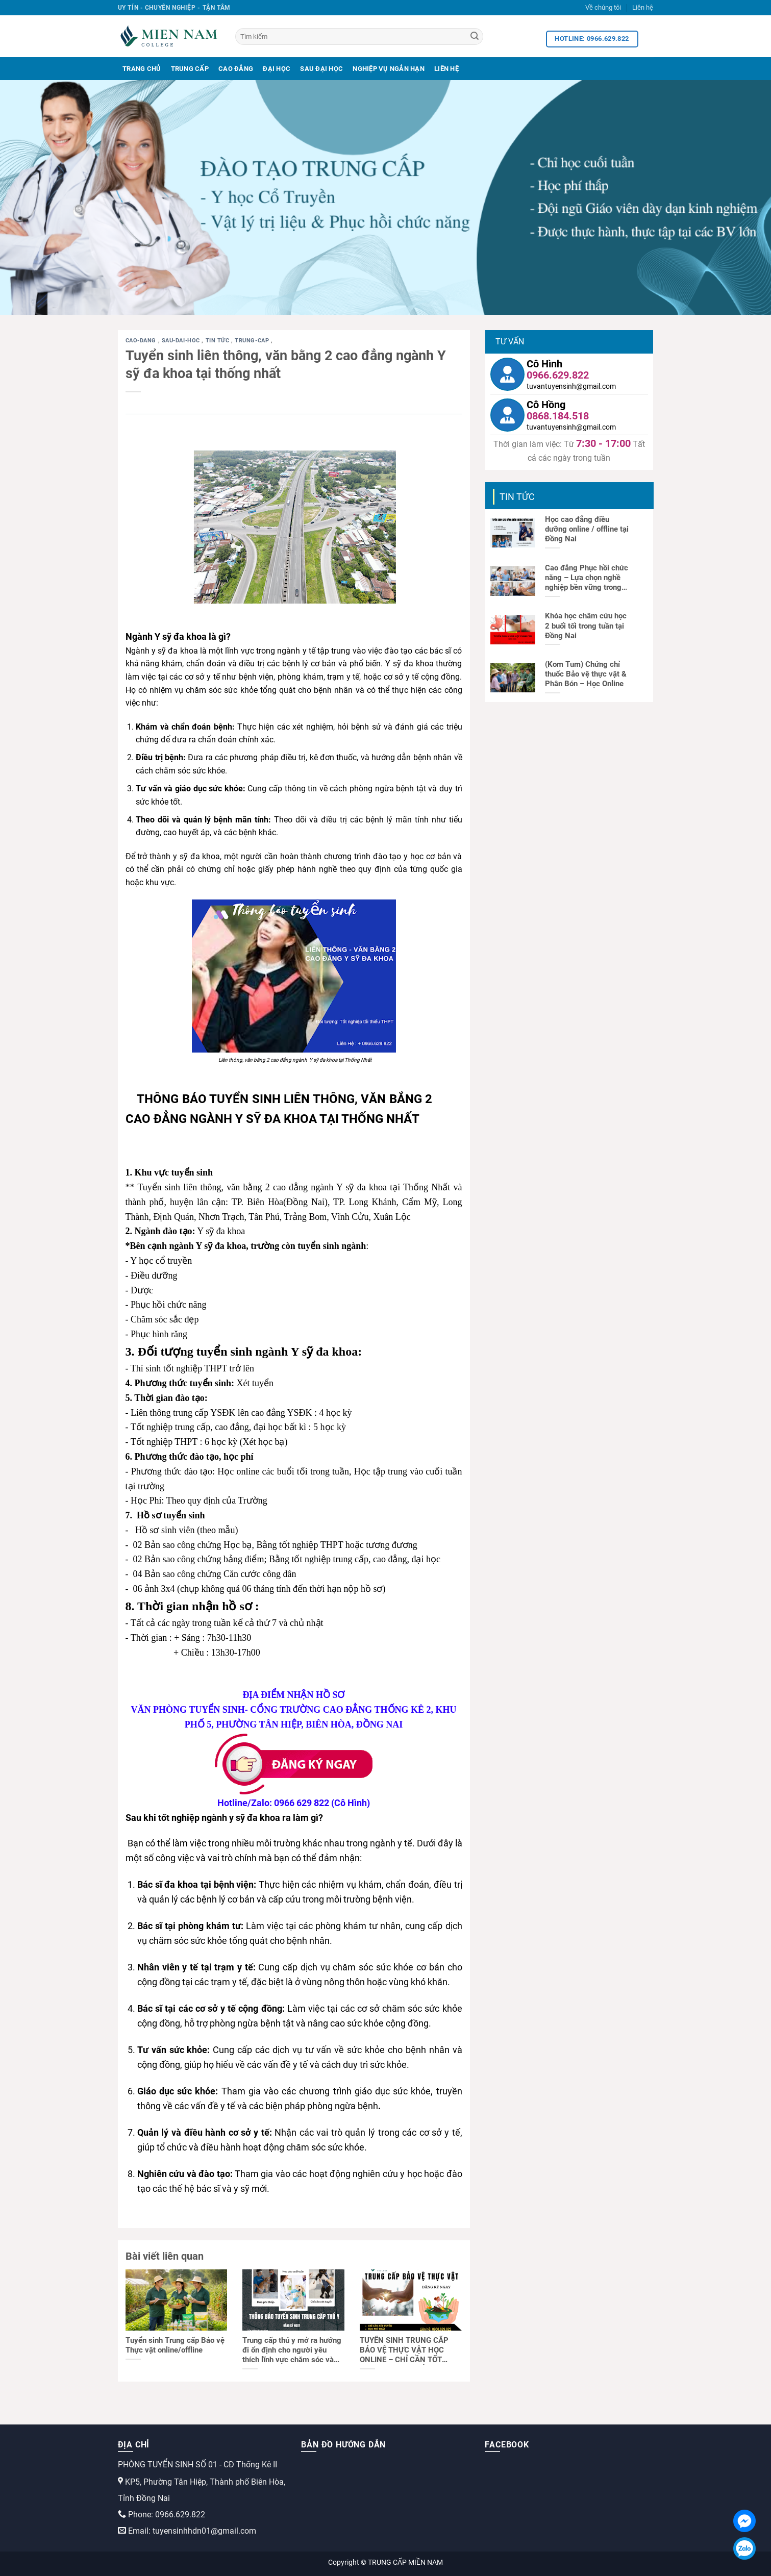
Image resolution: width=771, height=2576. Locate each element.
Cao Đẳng (235, 68)
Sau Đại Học (321, 68)
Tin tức (218, 340)
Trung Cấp (190, 68)
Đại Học (276, 68)
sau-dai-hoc (182, 340)
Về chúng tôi (603, 7)
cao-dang (142, 340)
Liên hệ (642, 7)
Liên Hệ (446, 68)
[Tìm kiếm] (359, 36)
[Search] (474, 36)
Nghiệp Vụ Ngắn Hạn (389, 68)
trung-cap (253, 340)
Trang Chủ (141, 68)
